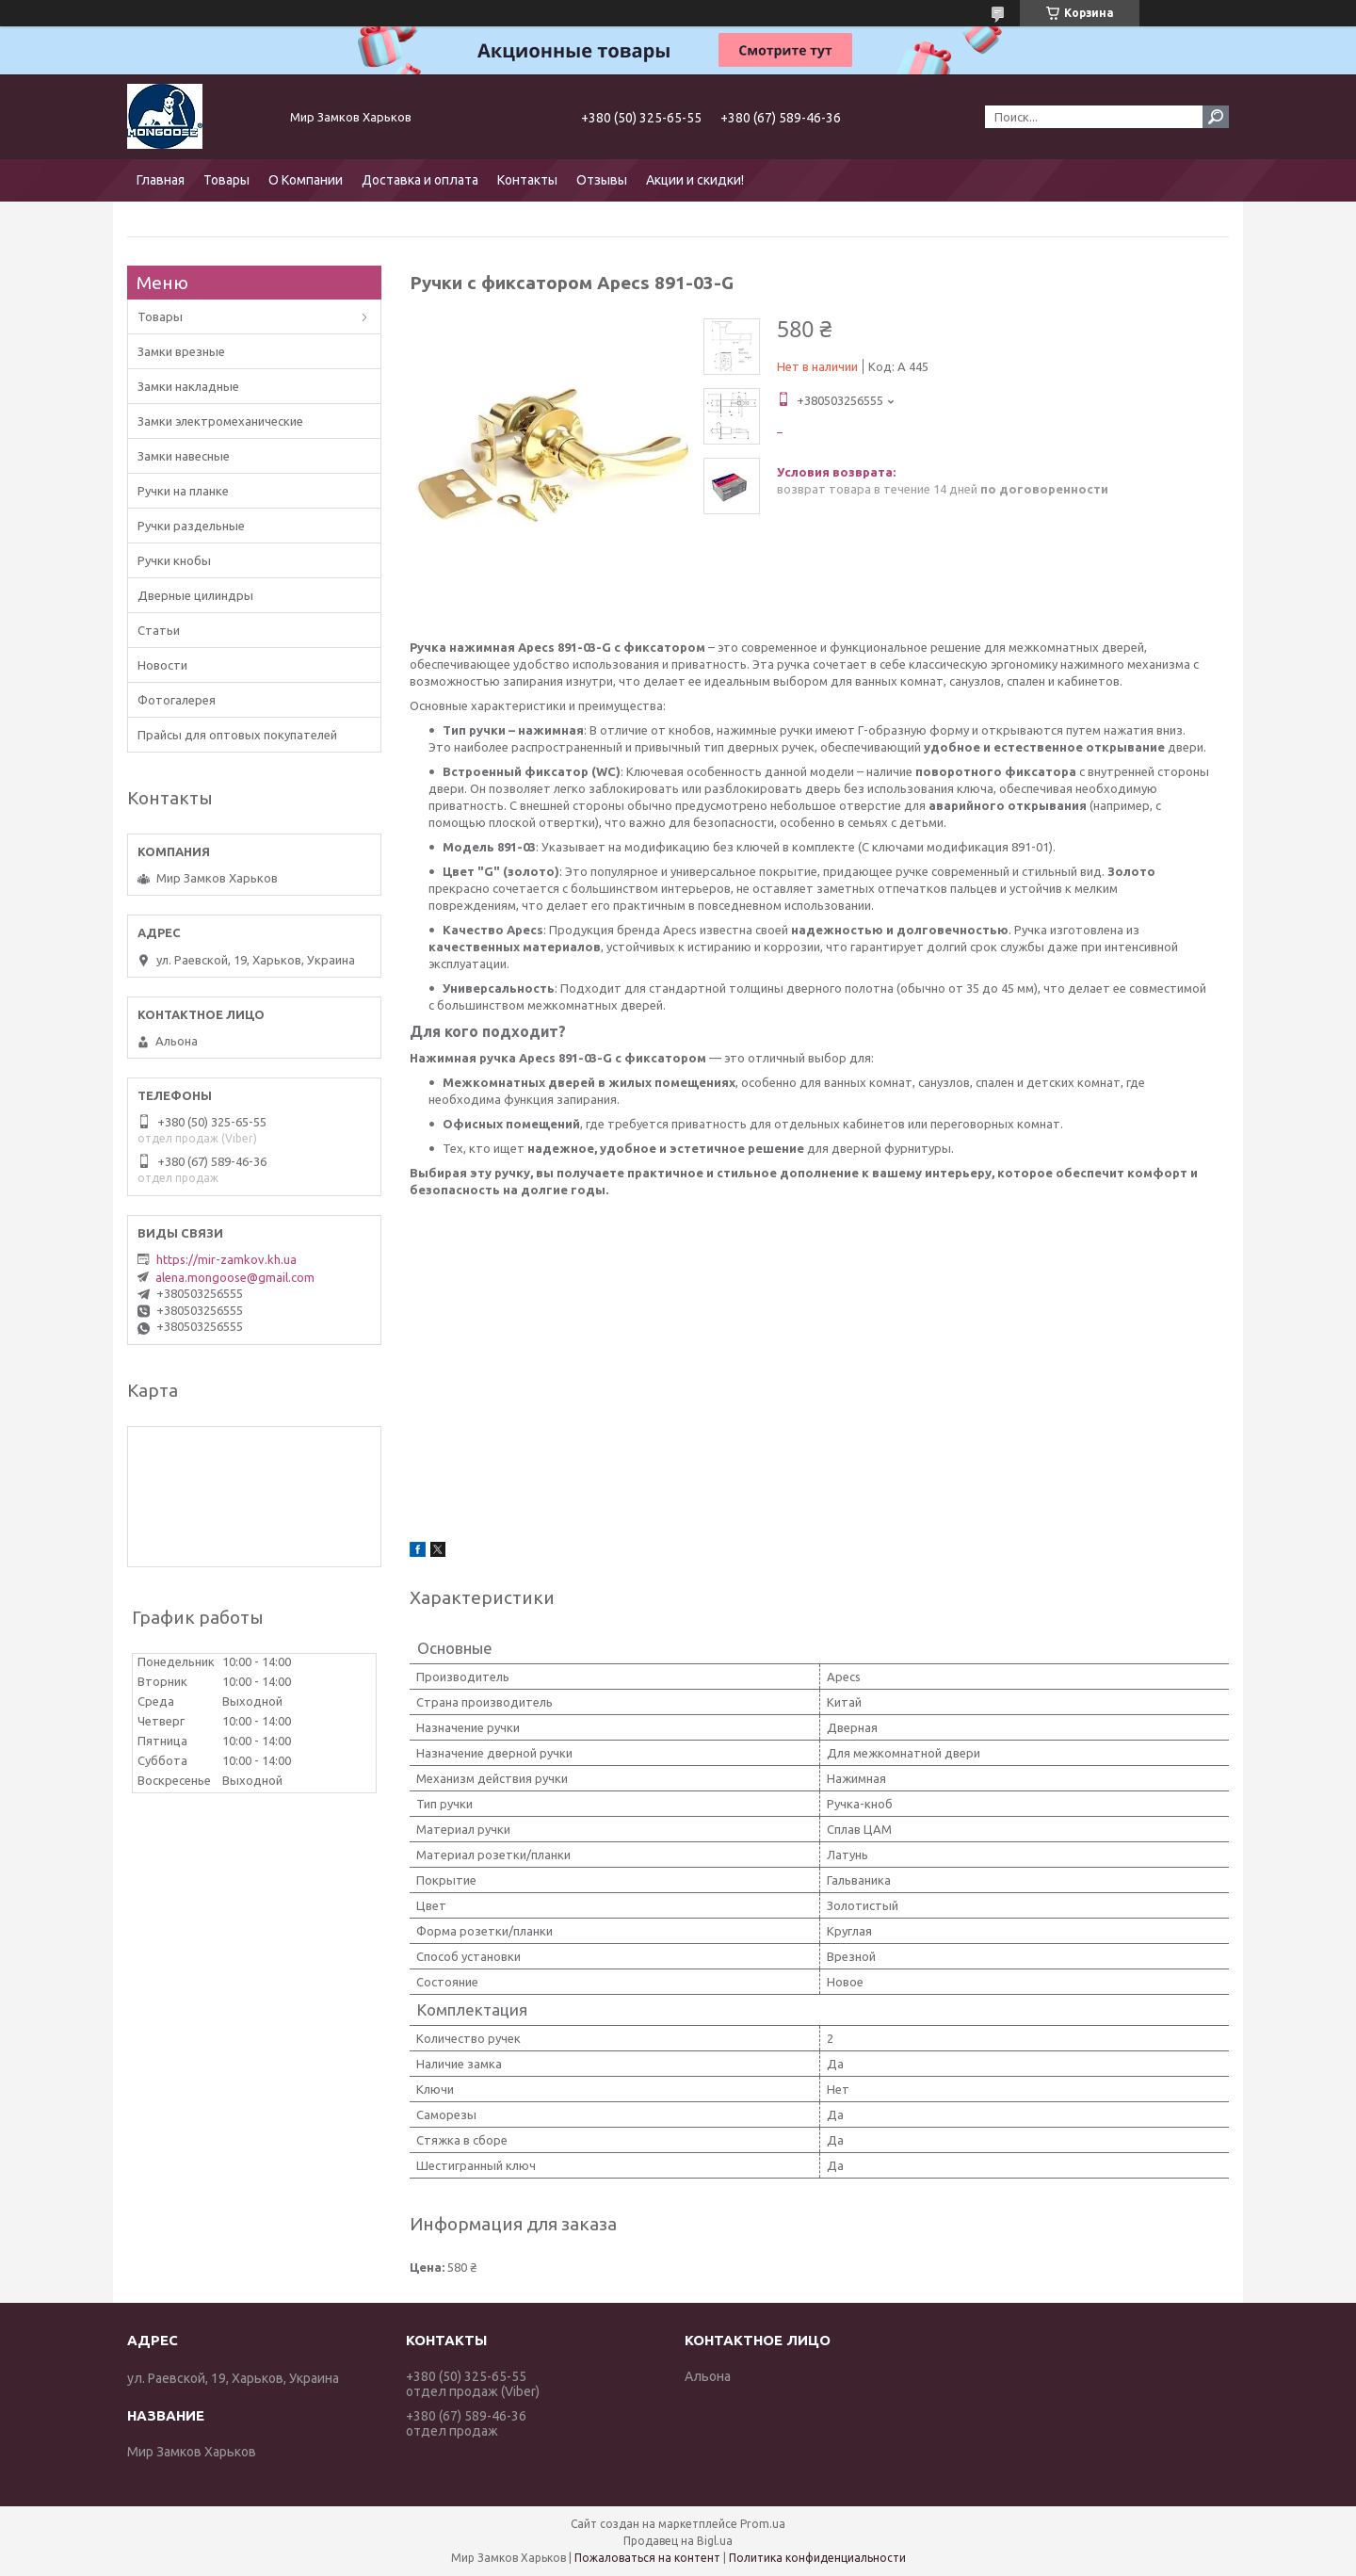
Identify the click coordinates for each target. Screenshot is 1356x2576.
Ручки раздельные (191, 525)
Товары (226, 179)
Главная (161, 179)
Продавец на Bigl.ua (678, 2541)
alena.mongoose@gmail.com (235, 1277)
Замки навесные (183, 455)
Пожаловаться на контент (647, 2558)
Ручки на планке (183, 490)
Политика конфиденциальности (817, 2558)
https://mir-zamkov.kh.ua (226, 1259)
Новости (162, 665)
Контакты (527, 179)
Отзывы (601, 179)
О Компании (305, 179)
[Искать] (1216, 116)
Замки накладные (188, 386)
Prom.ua (762, 2524)
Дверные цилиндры (195, 595)
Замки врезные (181, 351)
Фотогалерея (176, 699)
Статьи (158, 630)
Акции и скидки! (695, 179)
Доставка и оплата (420, 179)
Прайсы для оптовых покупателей (237, 734)
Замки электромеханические (220, 421)
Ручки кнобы (174, 560)
